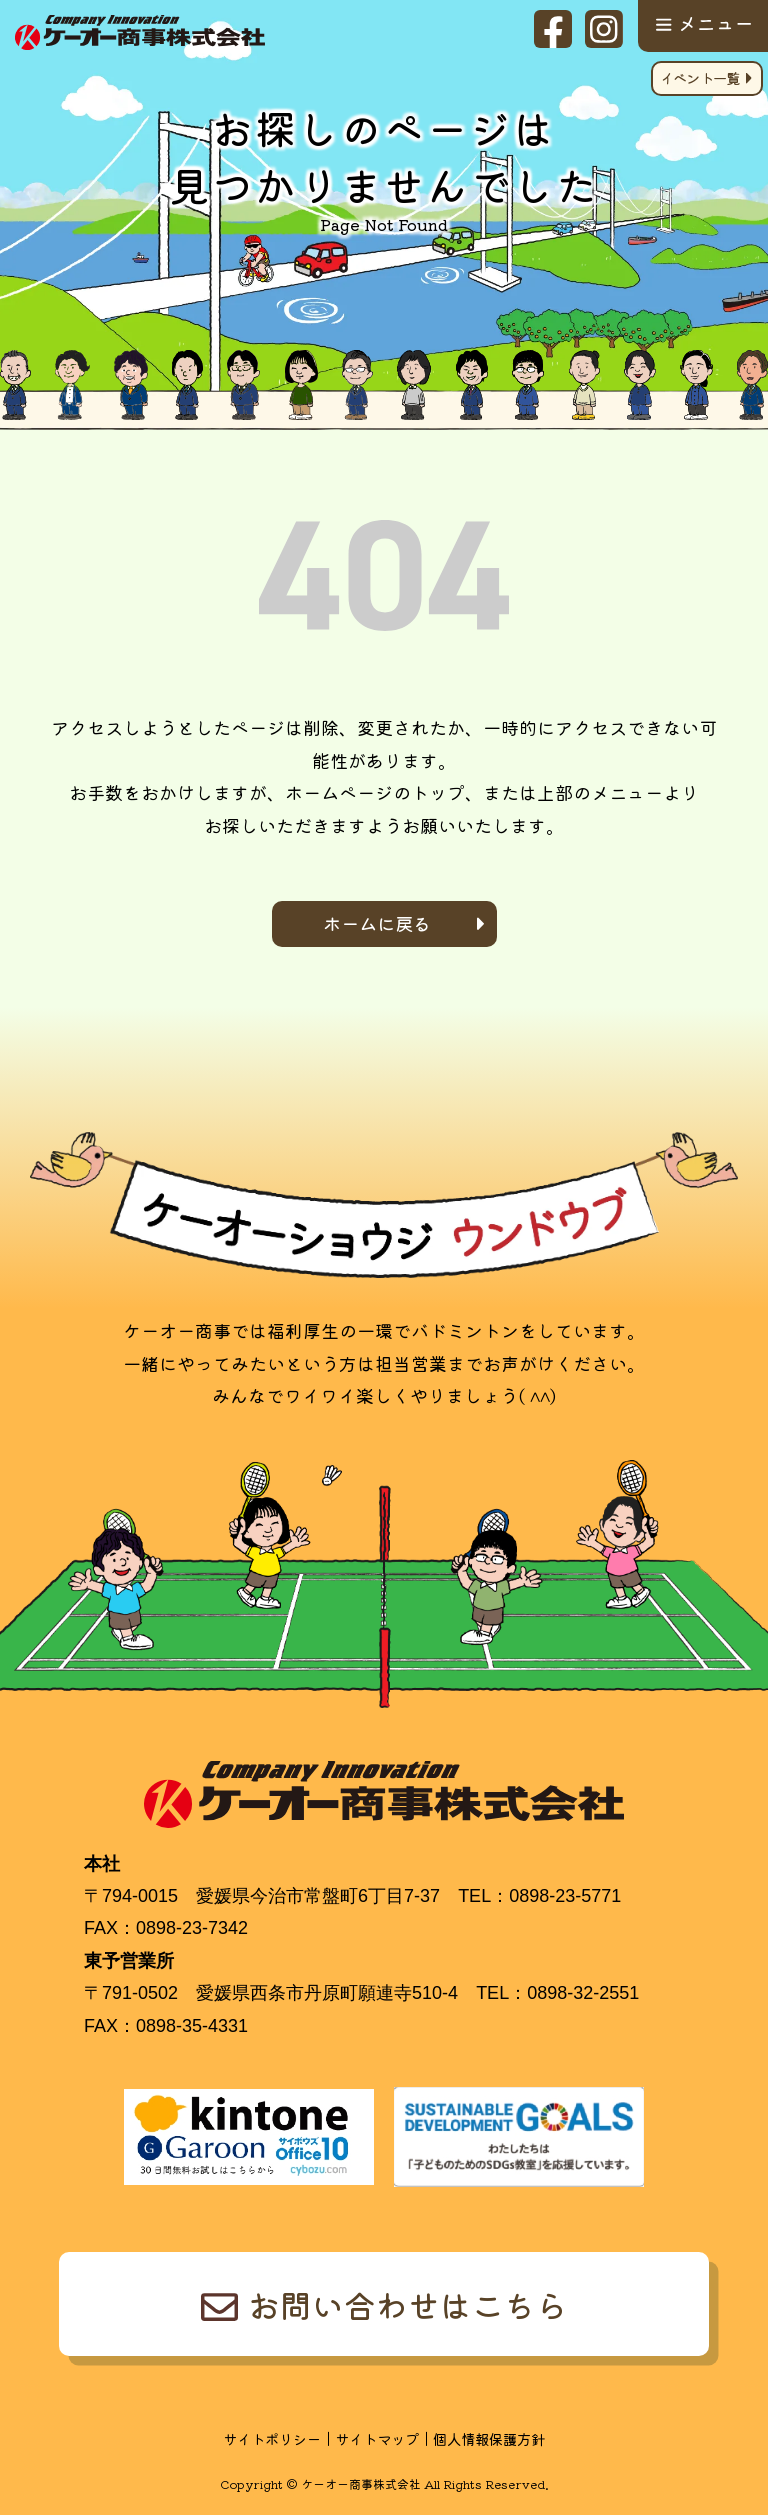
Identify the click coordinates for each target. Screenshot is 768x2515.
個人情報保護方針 (489, 2438)
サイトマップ (377, 2438)
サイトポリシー (272, 2438)
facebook (553, 29)
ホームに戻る (377, 923)
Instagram (604, 29)
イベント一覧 (700, 77)
